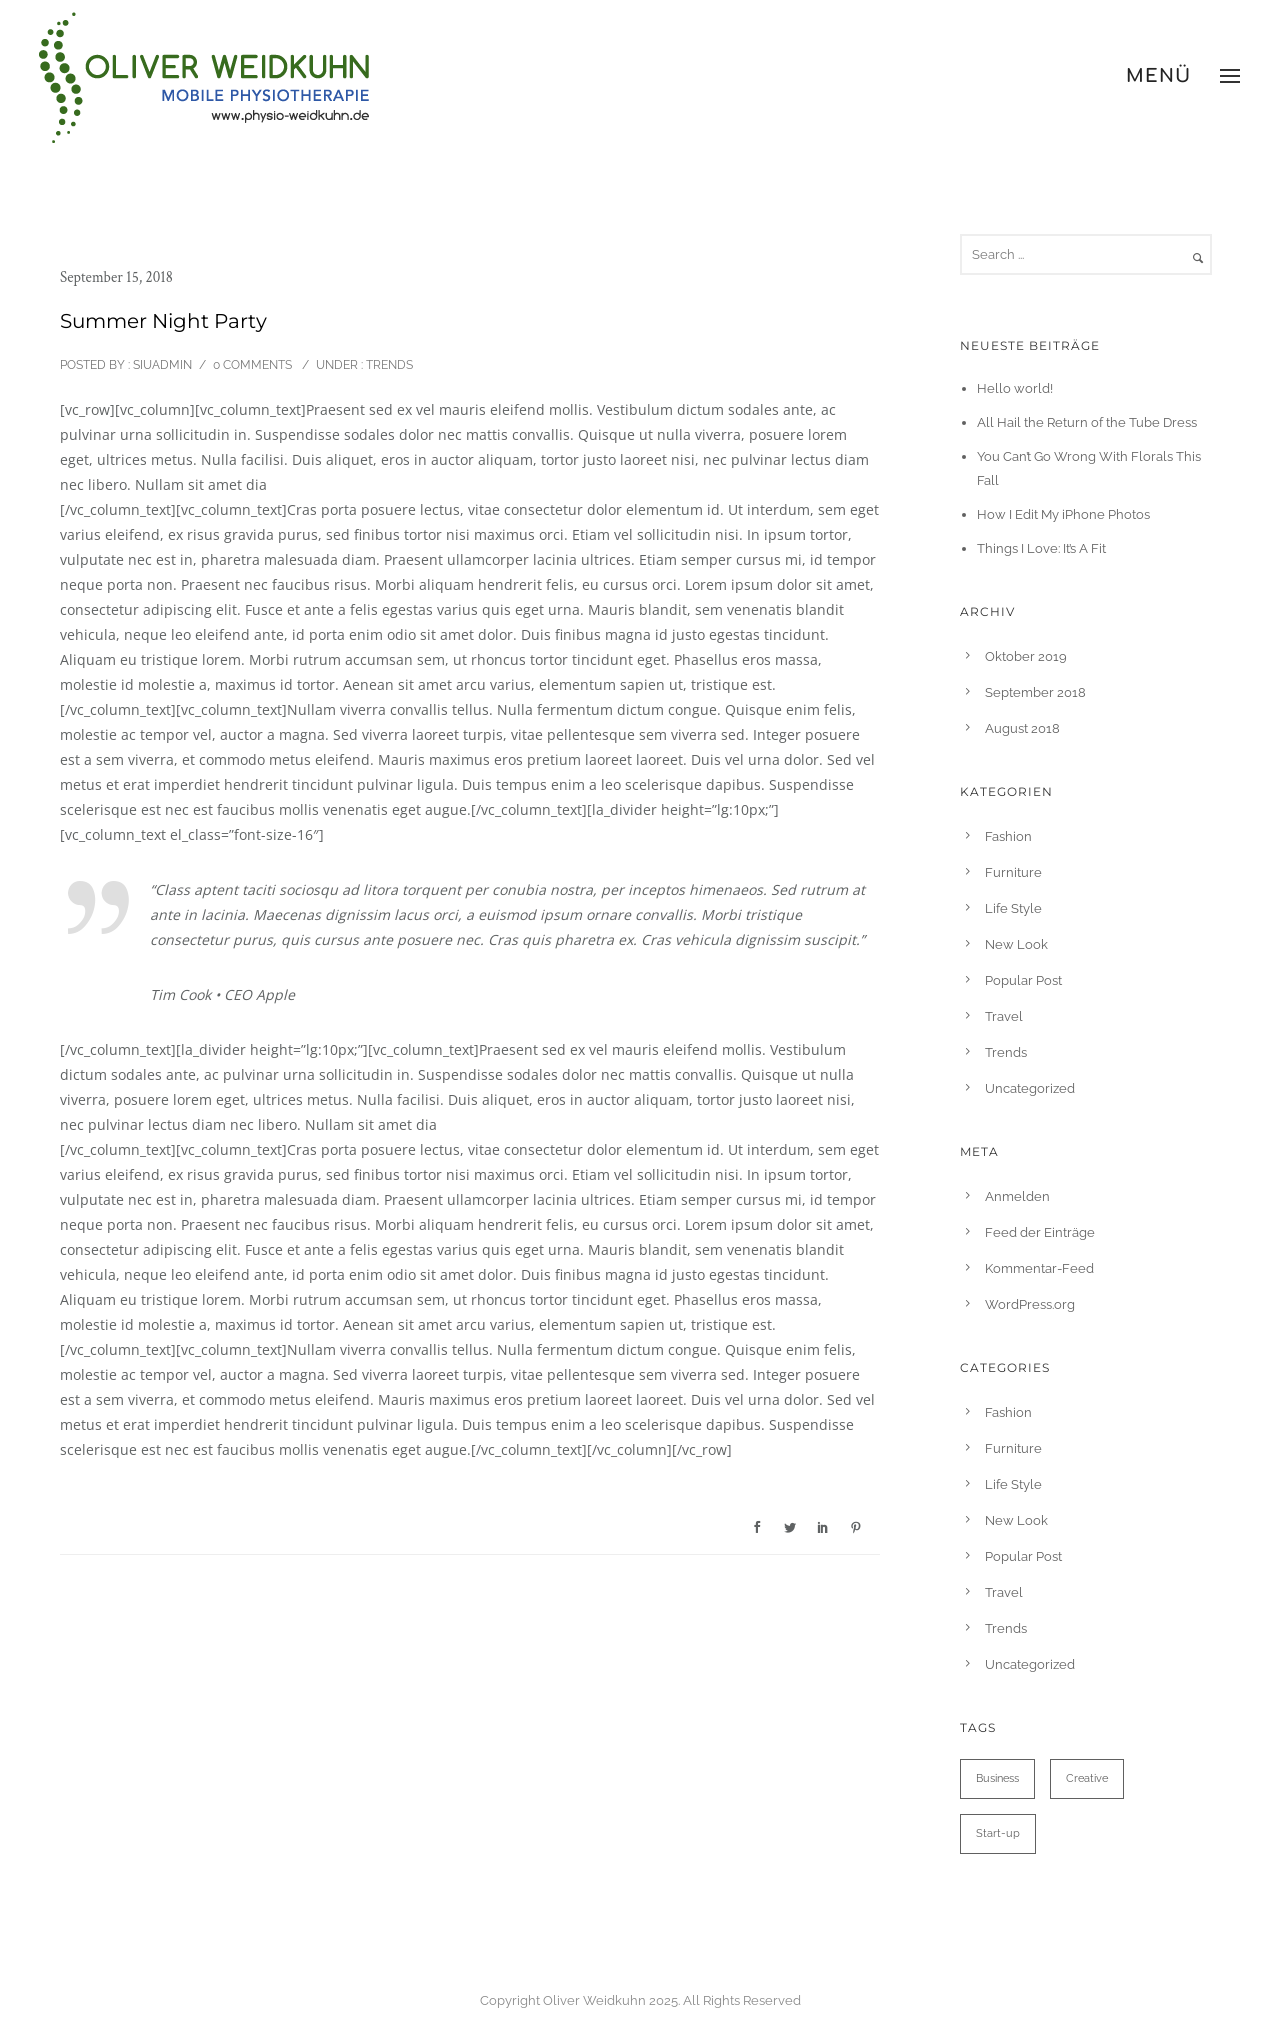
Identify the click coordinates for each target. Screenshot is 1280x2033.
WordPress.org (1030, 1304)
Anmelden (1017, 1196)
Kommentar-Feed (1039, 1268)
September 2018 (1035, 692)
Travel (1004, 1016)
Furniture (1013, 872)
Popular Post (1023, 980)
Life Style (1013, 908)
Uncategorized (1030, 1088)
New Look (1016, 944)
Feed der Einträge (1040, 1232)
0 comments (252, 365)
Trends (388, 365)
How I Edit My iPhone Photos (1063, 514)
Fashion (1008, 836)
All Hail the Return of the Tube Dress (1087, 422)
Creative (1087, 1778)
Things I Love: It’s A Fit (1041, 548)
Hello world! (1015, 388)
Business (997, 1778)
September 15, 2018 (116, 277)
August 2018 (1022, 728)
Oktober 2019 (1026, 656)
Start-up (998, 1833)
